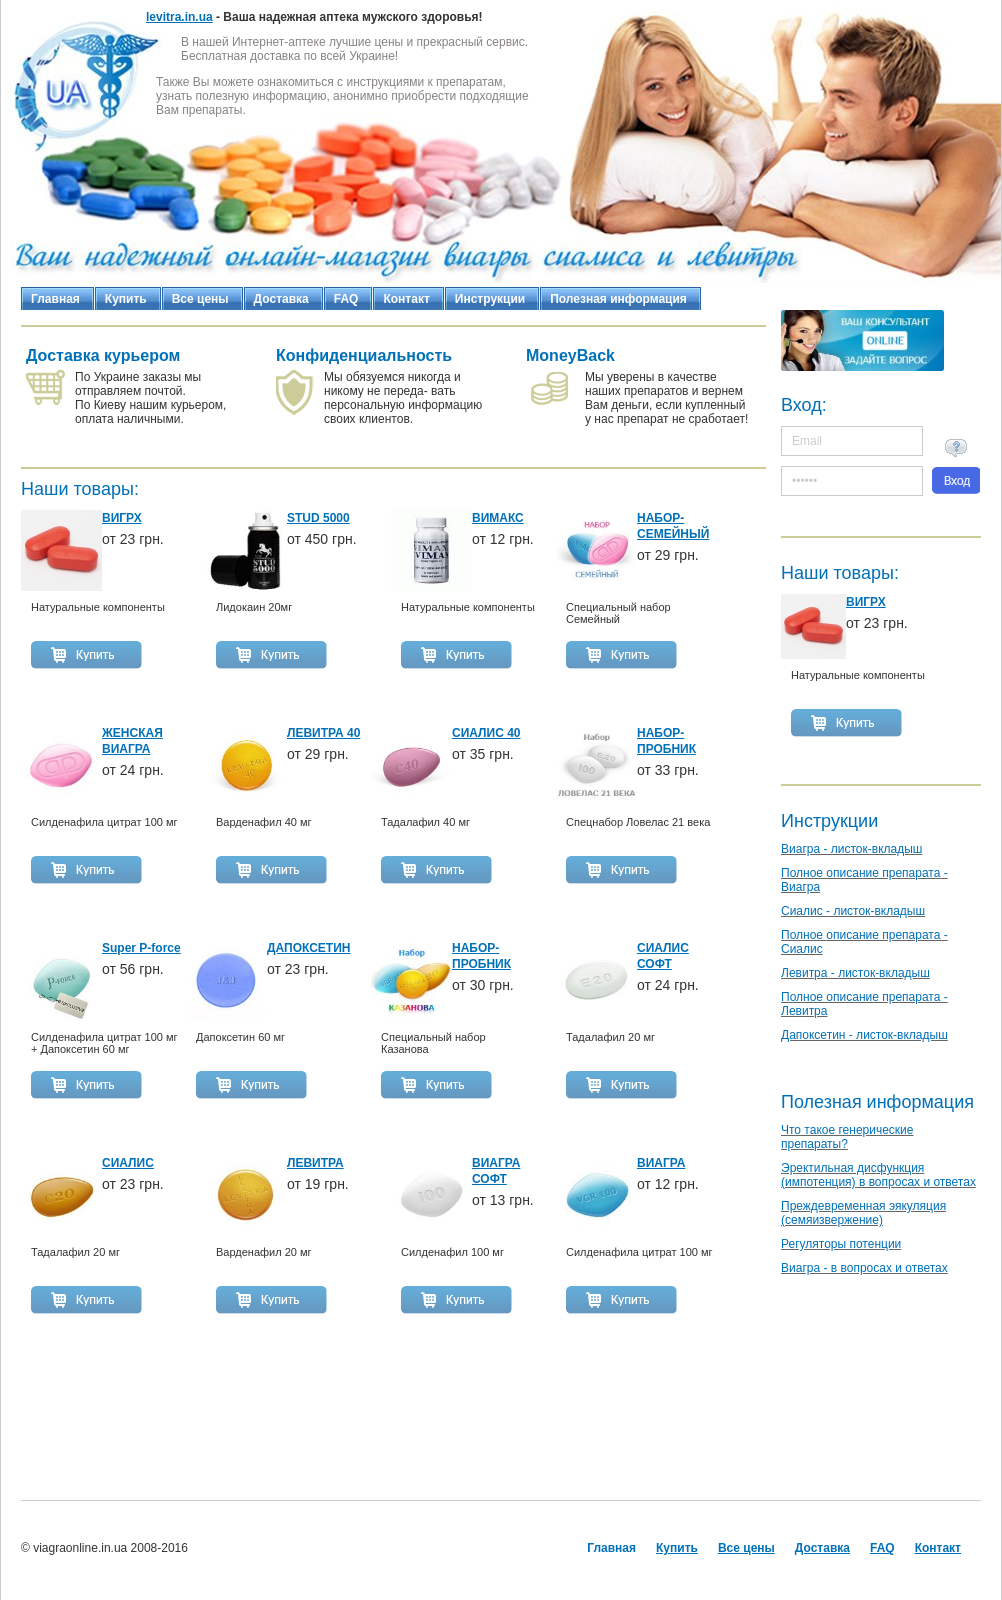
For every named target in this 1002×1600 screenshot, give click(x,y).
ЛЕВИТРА (315, 1163)
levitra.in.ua (179, 17)
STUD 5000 (318, 518)
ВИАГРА (661, 1163)
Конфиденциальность (364, 355)
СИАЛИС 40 (486, 733)
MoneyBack (570, 355)
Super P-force (141, 948)
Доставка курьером (103, 355)
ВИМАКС (498, 518)
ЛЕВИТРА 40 (323, 733)
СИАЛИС (128, 1163)
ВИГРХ (866, 602)
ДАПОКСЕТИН (308, 948)
